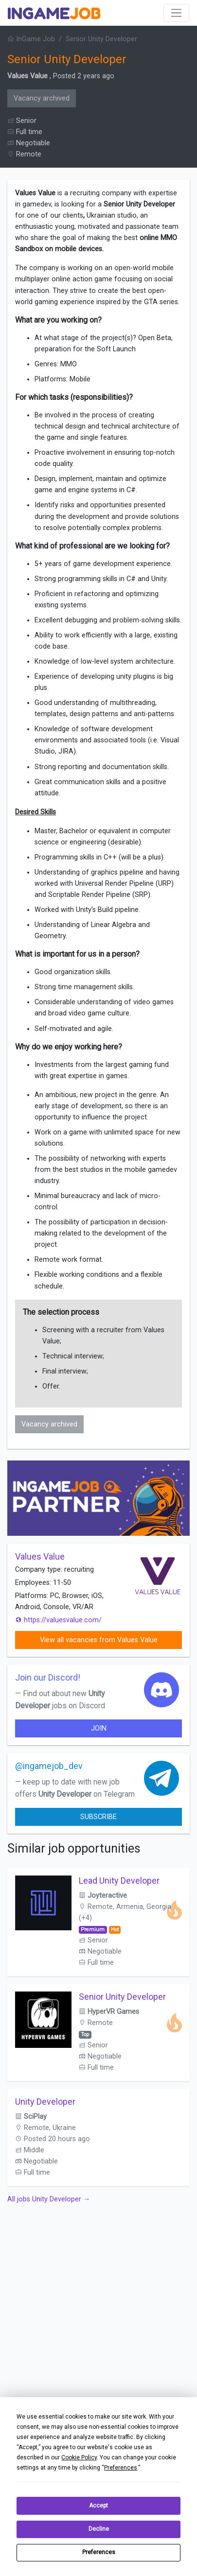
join (99, 1728)
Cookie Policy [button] (79, 2457)
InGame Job (31, 39)
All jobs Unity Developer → (48, 2199)
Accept (98, 2505)
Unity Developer (45, 2101)
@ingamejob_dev (49, 1766)
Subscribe (98, 1817)
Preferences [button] (120, 2467)
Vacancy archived (42, 98)
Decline (99, 2528)
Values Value (27, 76)
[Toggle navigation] (176, 13)
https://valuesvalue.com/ (58, 1620)
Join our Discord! (47, 1677)
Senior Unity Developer (122, 1997)
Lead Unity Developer (119, 1880)
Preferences (98, 2552)
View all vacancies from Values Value (99, 1640)
